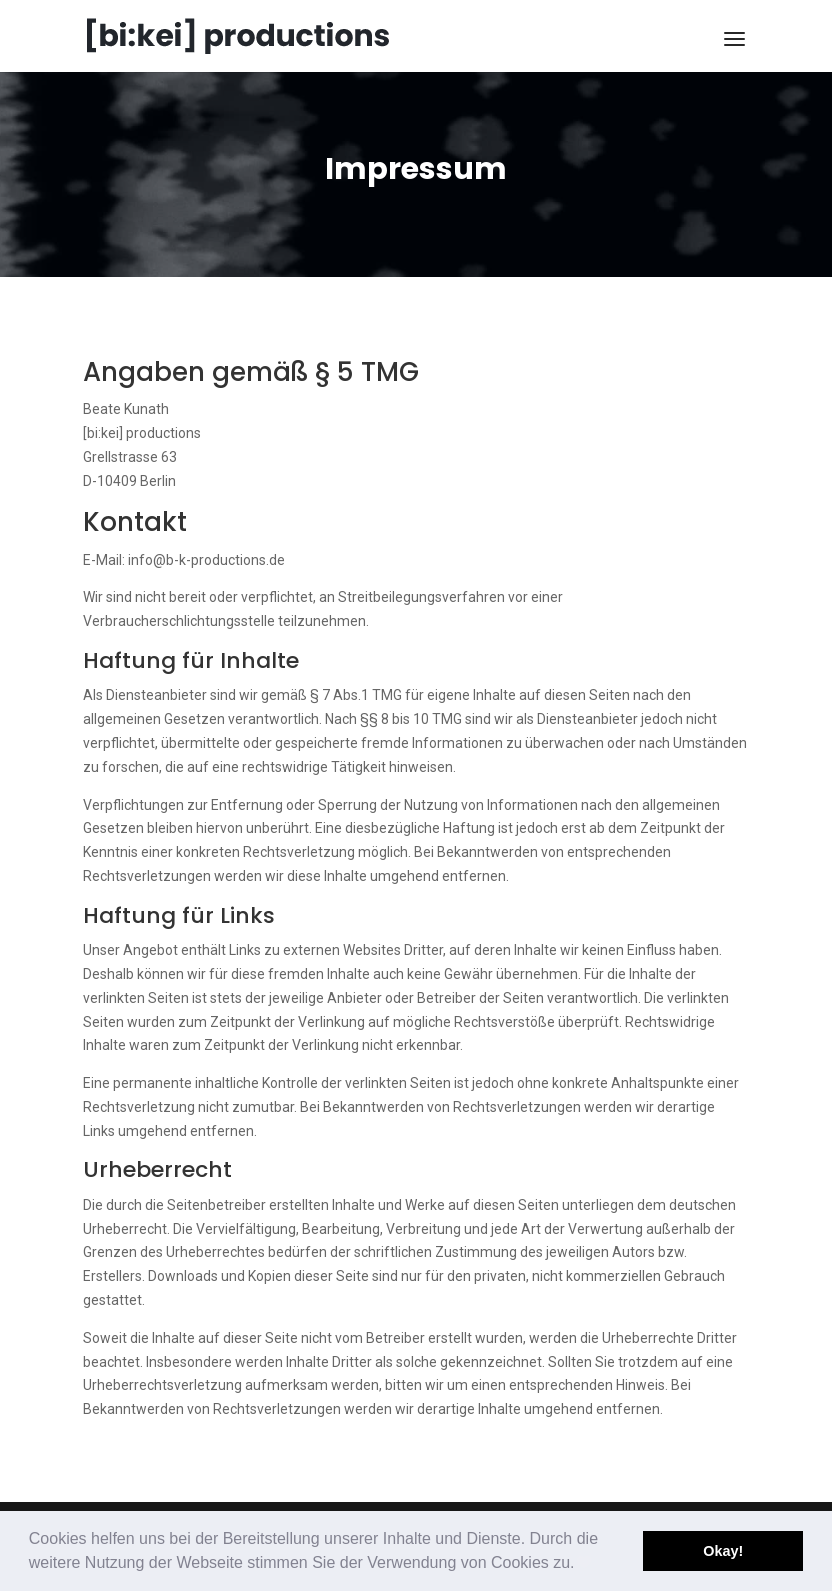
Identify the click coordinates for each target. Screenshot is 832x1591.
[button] (582, 1565)
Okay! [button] (723, 1551)
